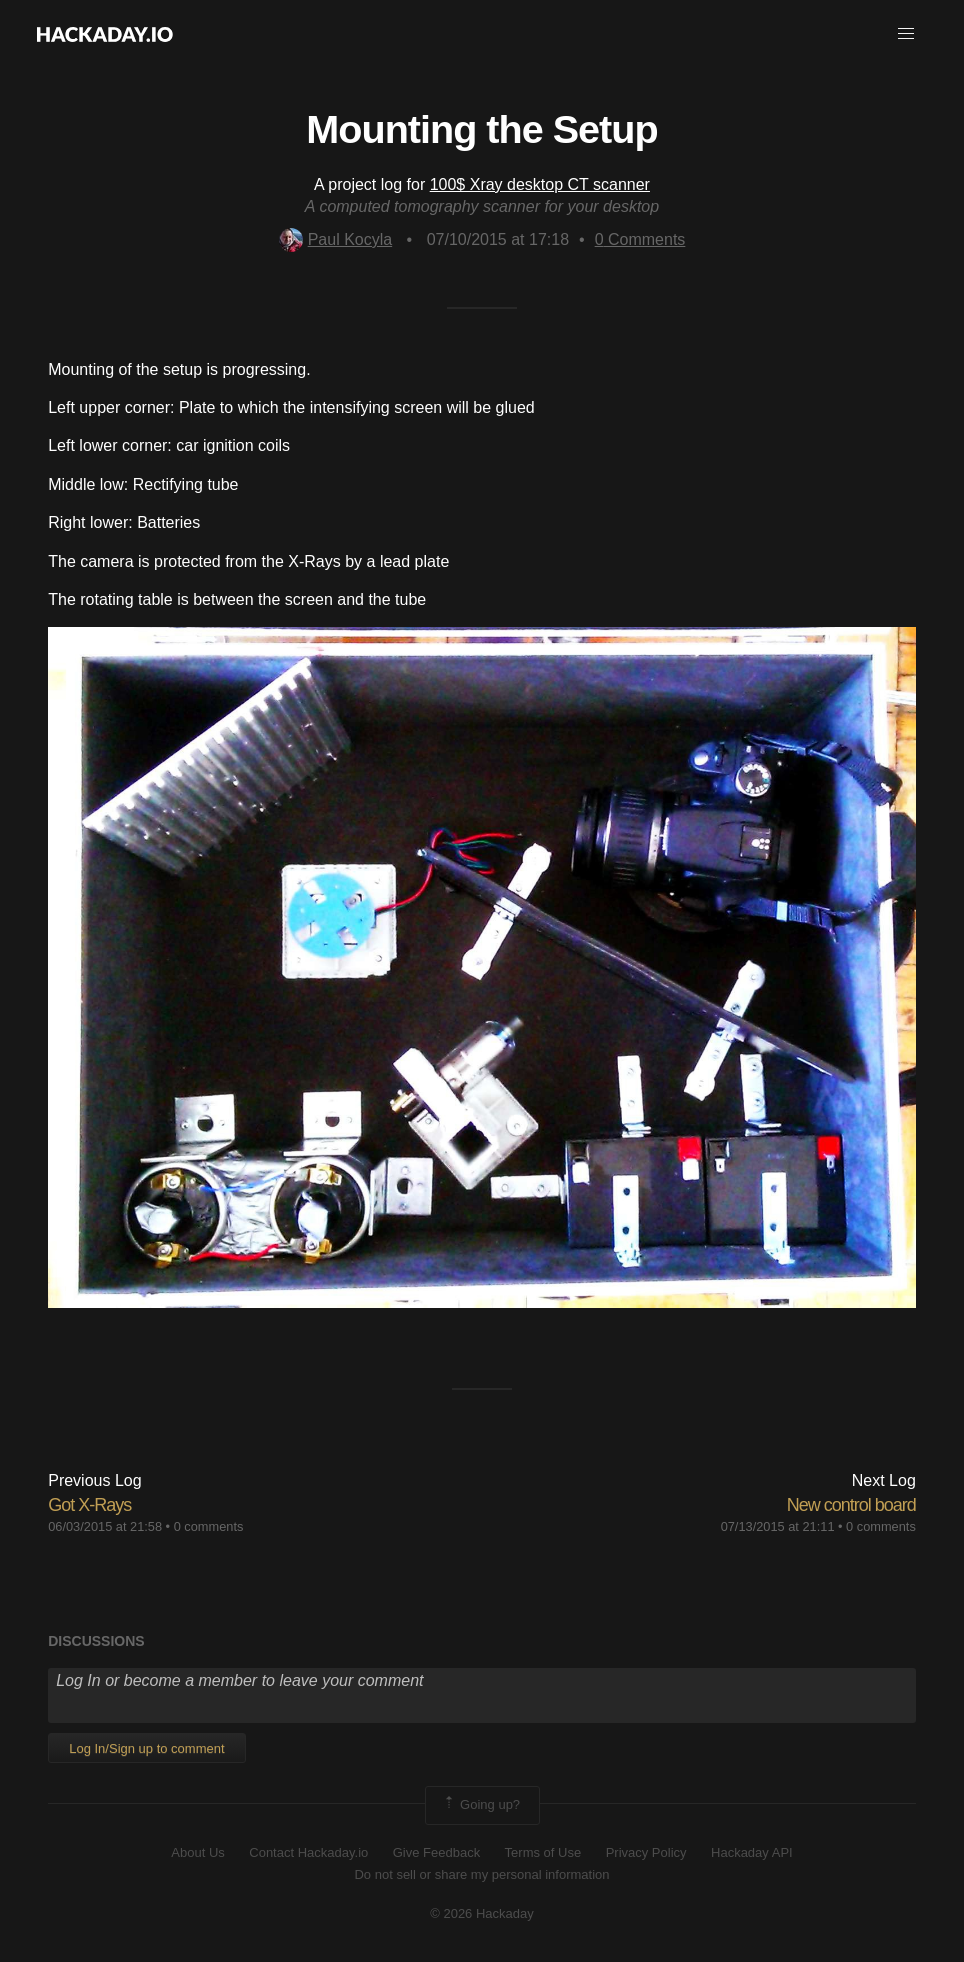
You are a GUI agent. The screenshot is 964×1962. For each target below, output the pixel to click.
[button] (906, 34)
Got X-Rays (89, 1505)
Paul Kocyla (336, 239)
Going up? (481, 1805)
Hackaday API (752, 1852)
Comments (640, 239)
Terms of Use (543, 1852)
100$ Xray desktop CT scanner (540, 184)
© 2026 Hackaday (482, 1913)
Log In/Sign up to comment (146, 1748)
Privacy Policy (646, 1852)
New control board (851, 1505)
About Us (197, 1852)
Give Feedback (436, 1852)
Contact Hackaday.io (308, 1852)
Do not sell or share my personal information (481, 1874)
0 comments (209, 1526)
